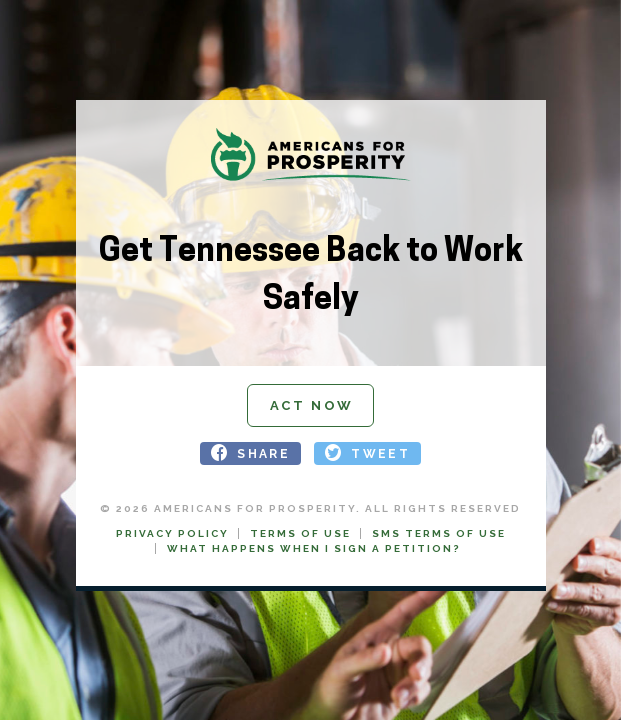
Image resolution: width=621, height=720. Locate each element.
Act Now (312, 405)
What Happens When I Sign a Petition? (314, 548)
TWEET (380, 453)
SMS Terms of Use (439, 533)
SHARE (263, 453)
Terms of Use (300, 533)
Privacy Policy (172, 533)
